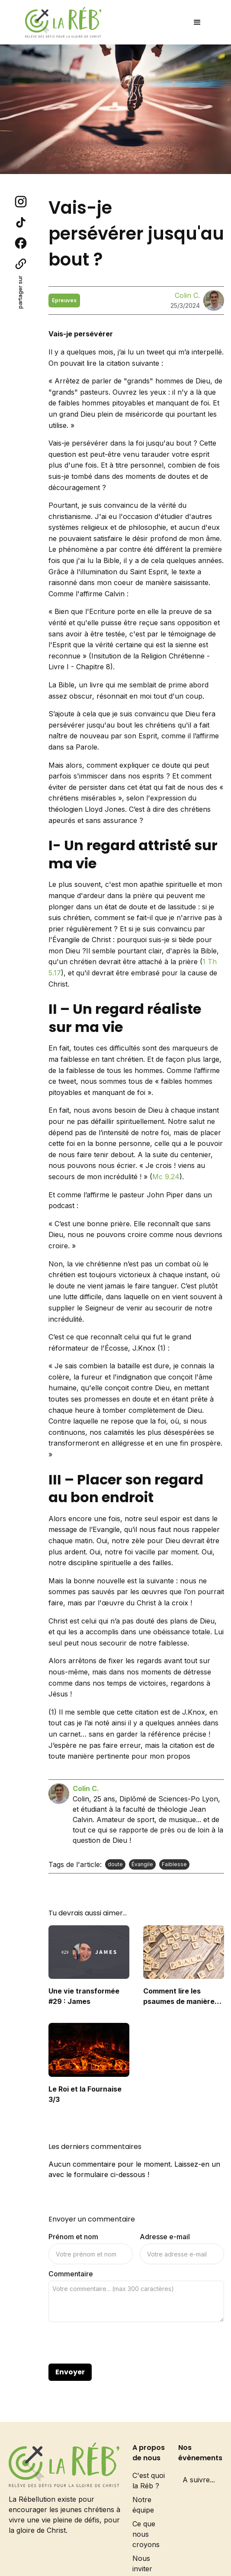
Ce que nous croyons (146, 2534)
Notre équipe (143, 2504)
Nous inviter (142, 2563)
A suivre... (199, 2479)
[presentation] (114, 2343)
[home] (61, 22)
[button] (197, 22)
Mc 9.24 (166, 1176)
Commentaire (70, 2273)
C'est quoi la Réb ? (148, 2480)
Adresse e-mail (165, 2236)
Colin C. (187, 295)
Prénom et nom (73, 2236)
